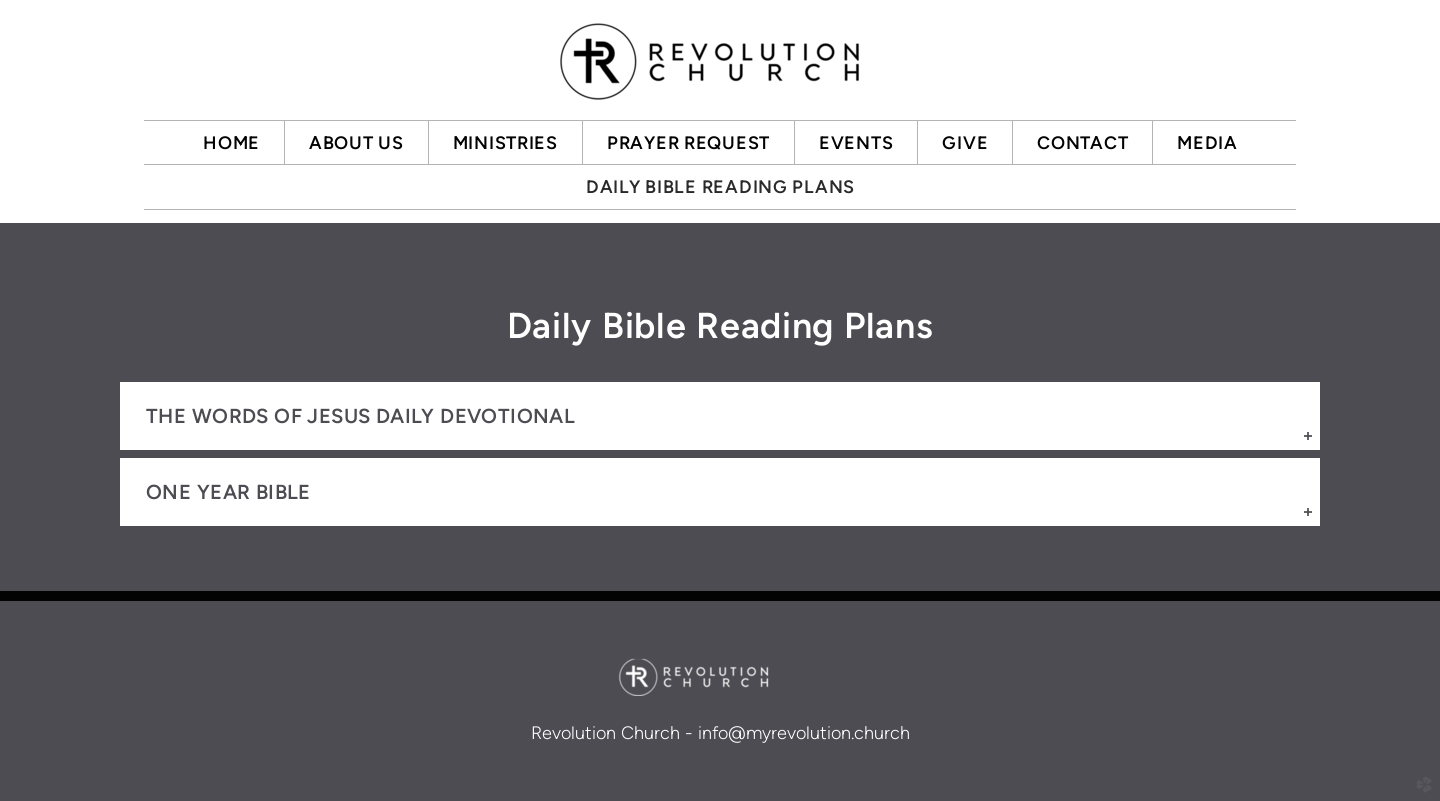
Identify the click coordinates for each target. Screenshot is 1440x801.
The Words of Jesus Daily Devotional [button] (360, 416)
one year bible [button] (228, 492)
